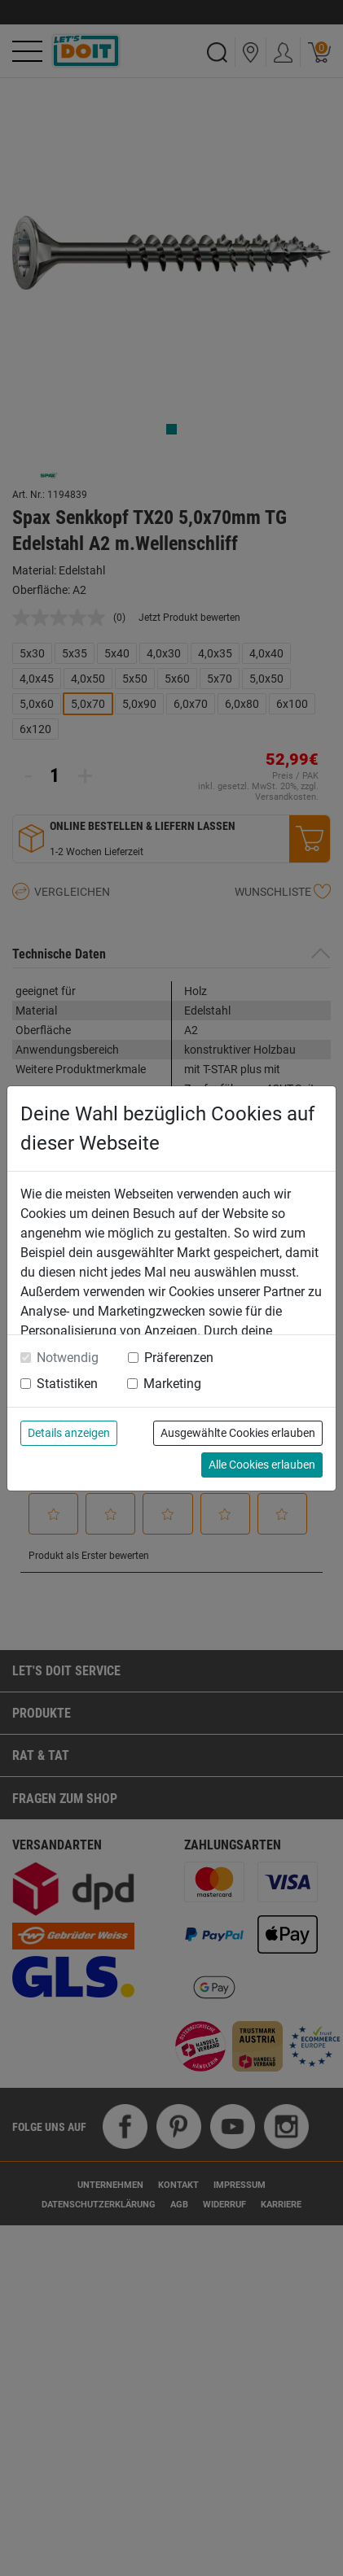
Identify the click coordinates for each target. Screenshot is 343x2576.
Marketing (172, 1383)
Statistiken (67, 1383)
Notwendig (68, 1357)
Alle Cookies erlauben (262, 1464)
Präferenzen (178, 1357)
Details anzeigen (69, 1432)
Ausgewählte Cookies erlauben (238, 1432)
